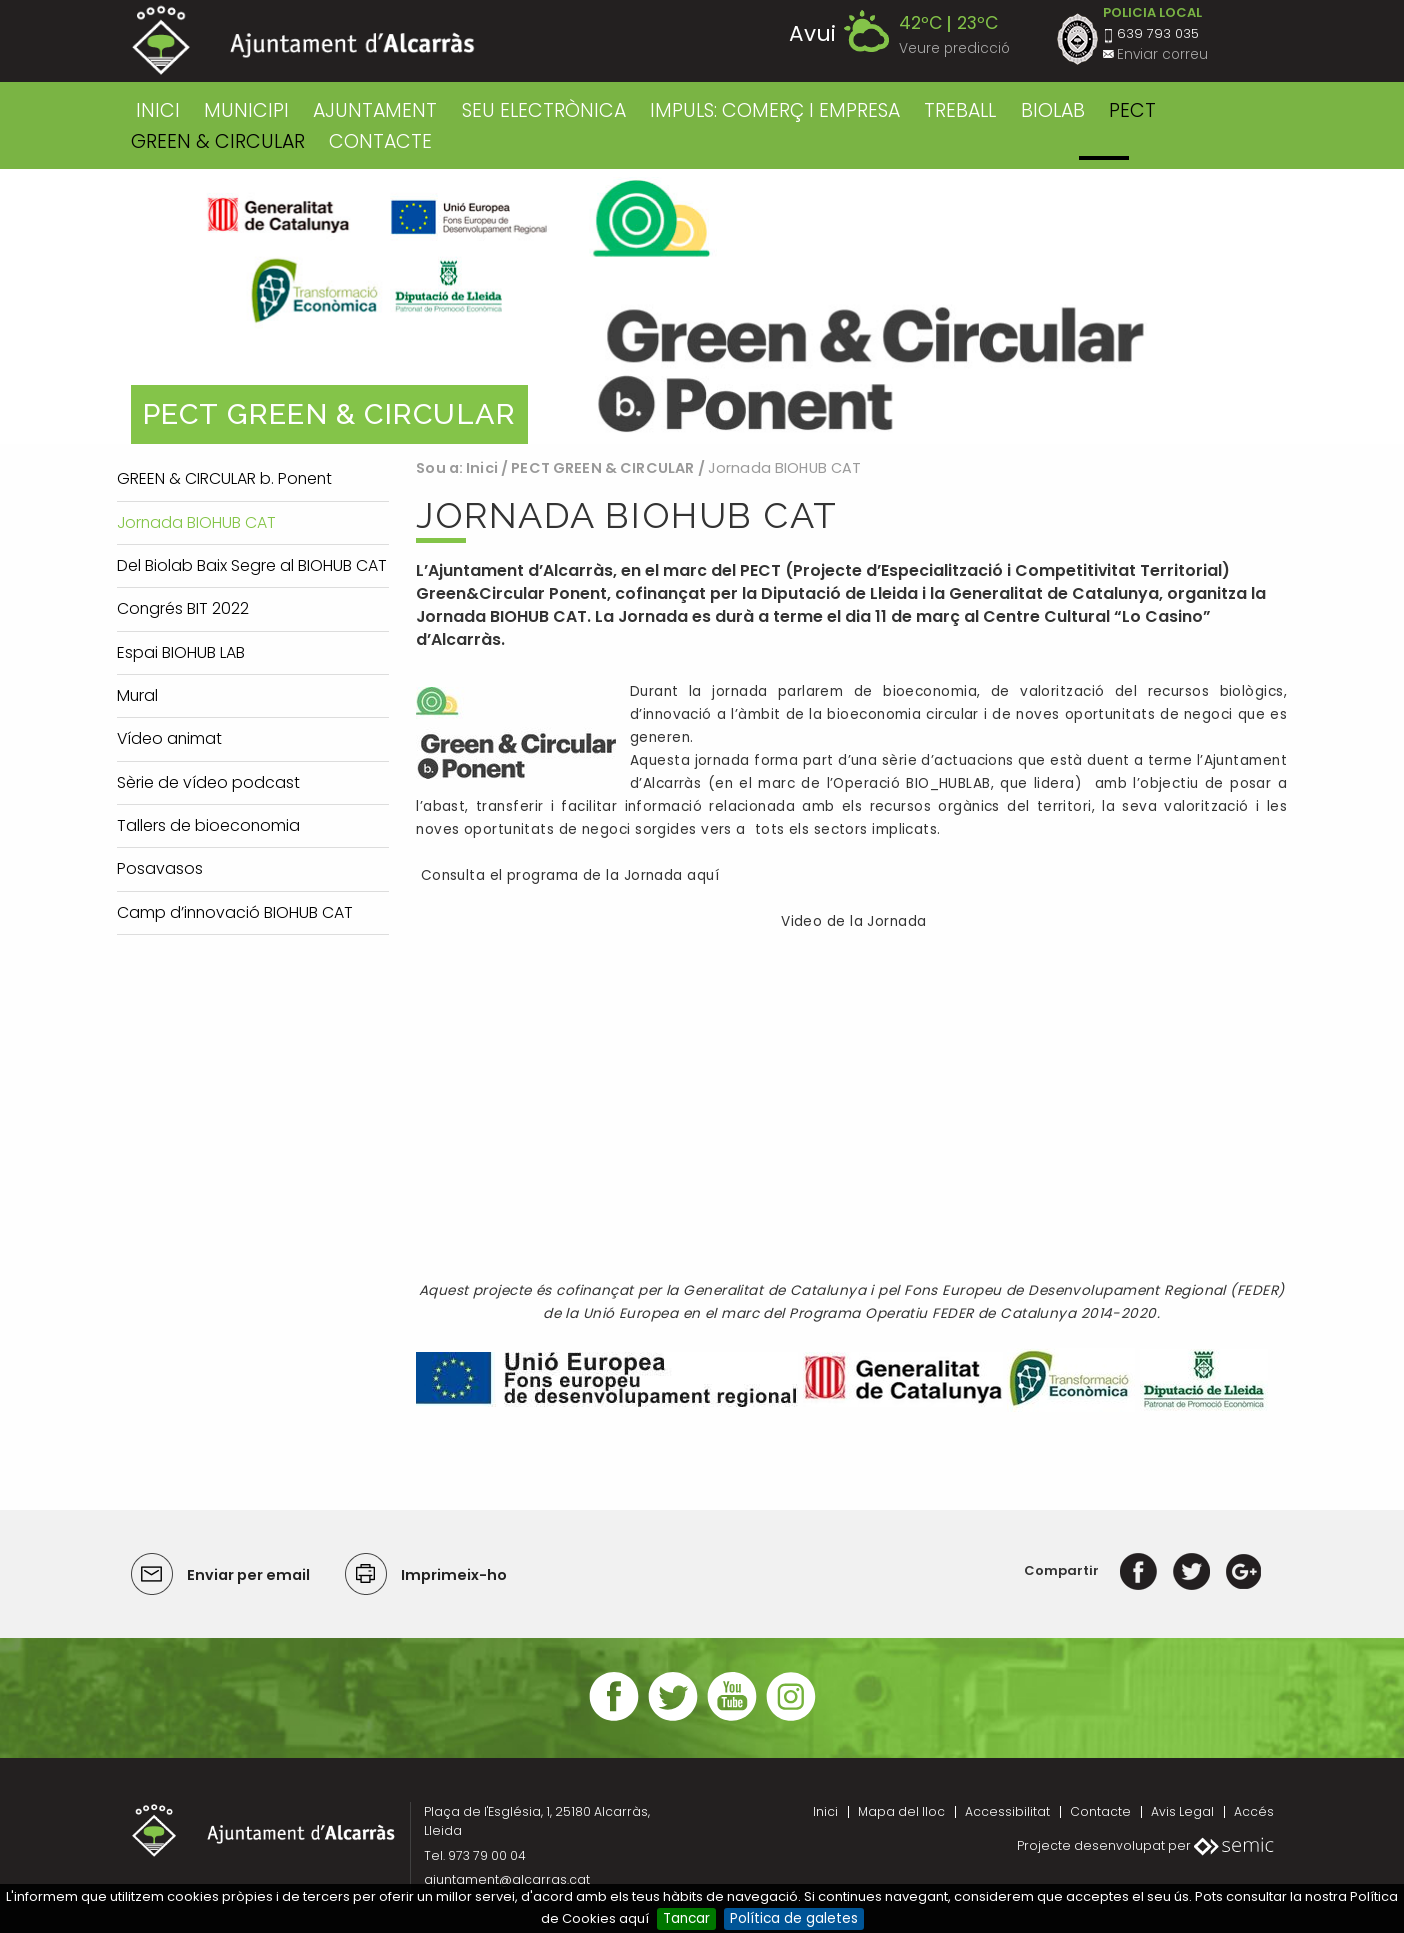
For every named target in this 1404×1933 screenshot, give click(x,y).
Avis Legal (1182, 1811)
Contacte (1100, 1811)
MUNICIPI (246, 110)
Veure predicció (954, 48)
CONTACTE (380, 141)
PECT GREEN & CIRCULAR (602, 468)
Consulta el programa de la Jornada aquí (567, 875)
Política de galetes (794, 1918)
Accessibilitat (1007, 1811)
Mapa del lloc (901, 1811)
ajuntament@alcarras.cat (507, 1879)
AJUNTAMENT (375, 110)
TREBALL (960, 110)
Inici (158, 110)
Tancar (686, 1918)
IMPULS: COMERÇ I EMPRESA (775, 110)
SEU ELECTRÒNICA (544, 110)
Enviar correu (1162, 54)
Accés (1254, 1811)
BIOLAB (1053, 110)
